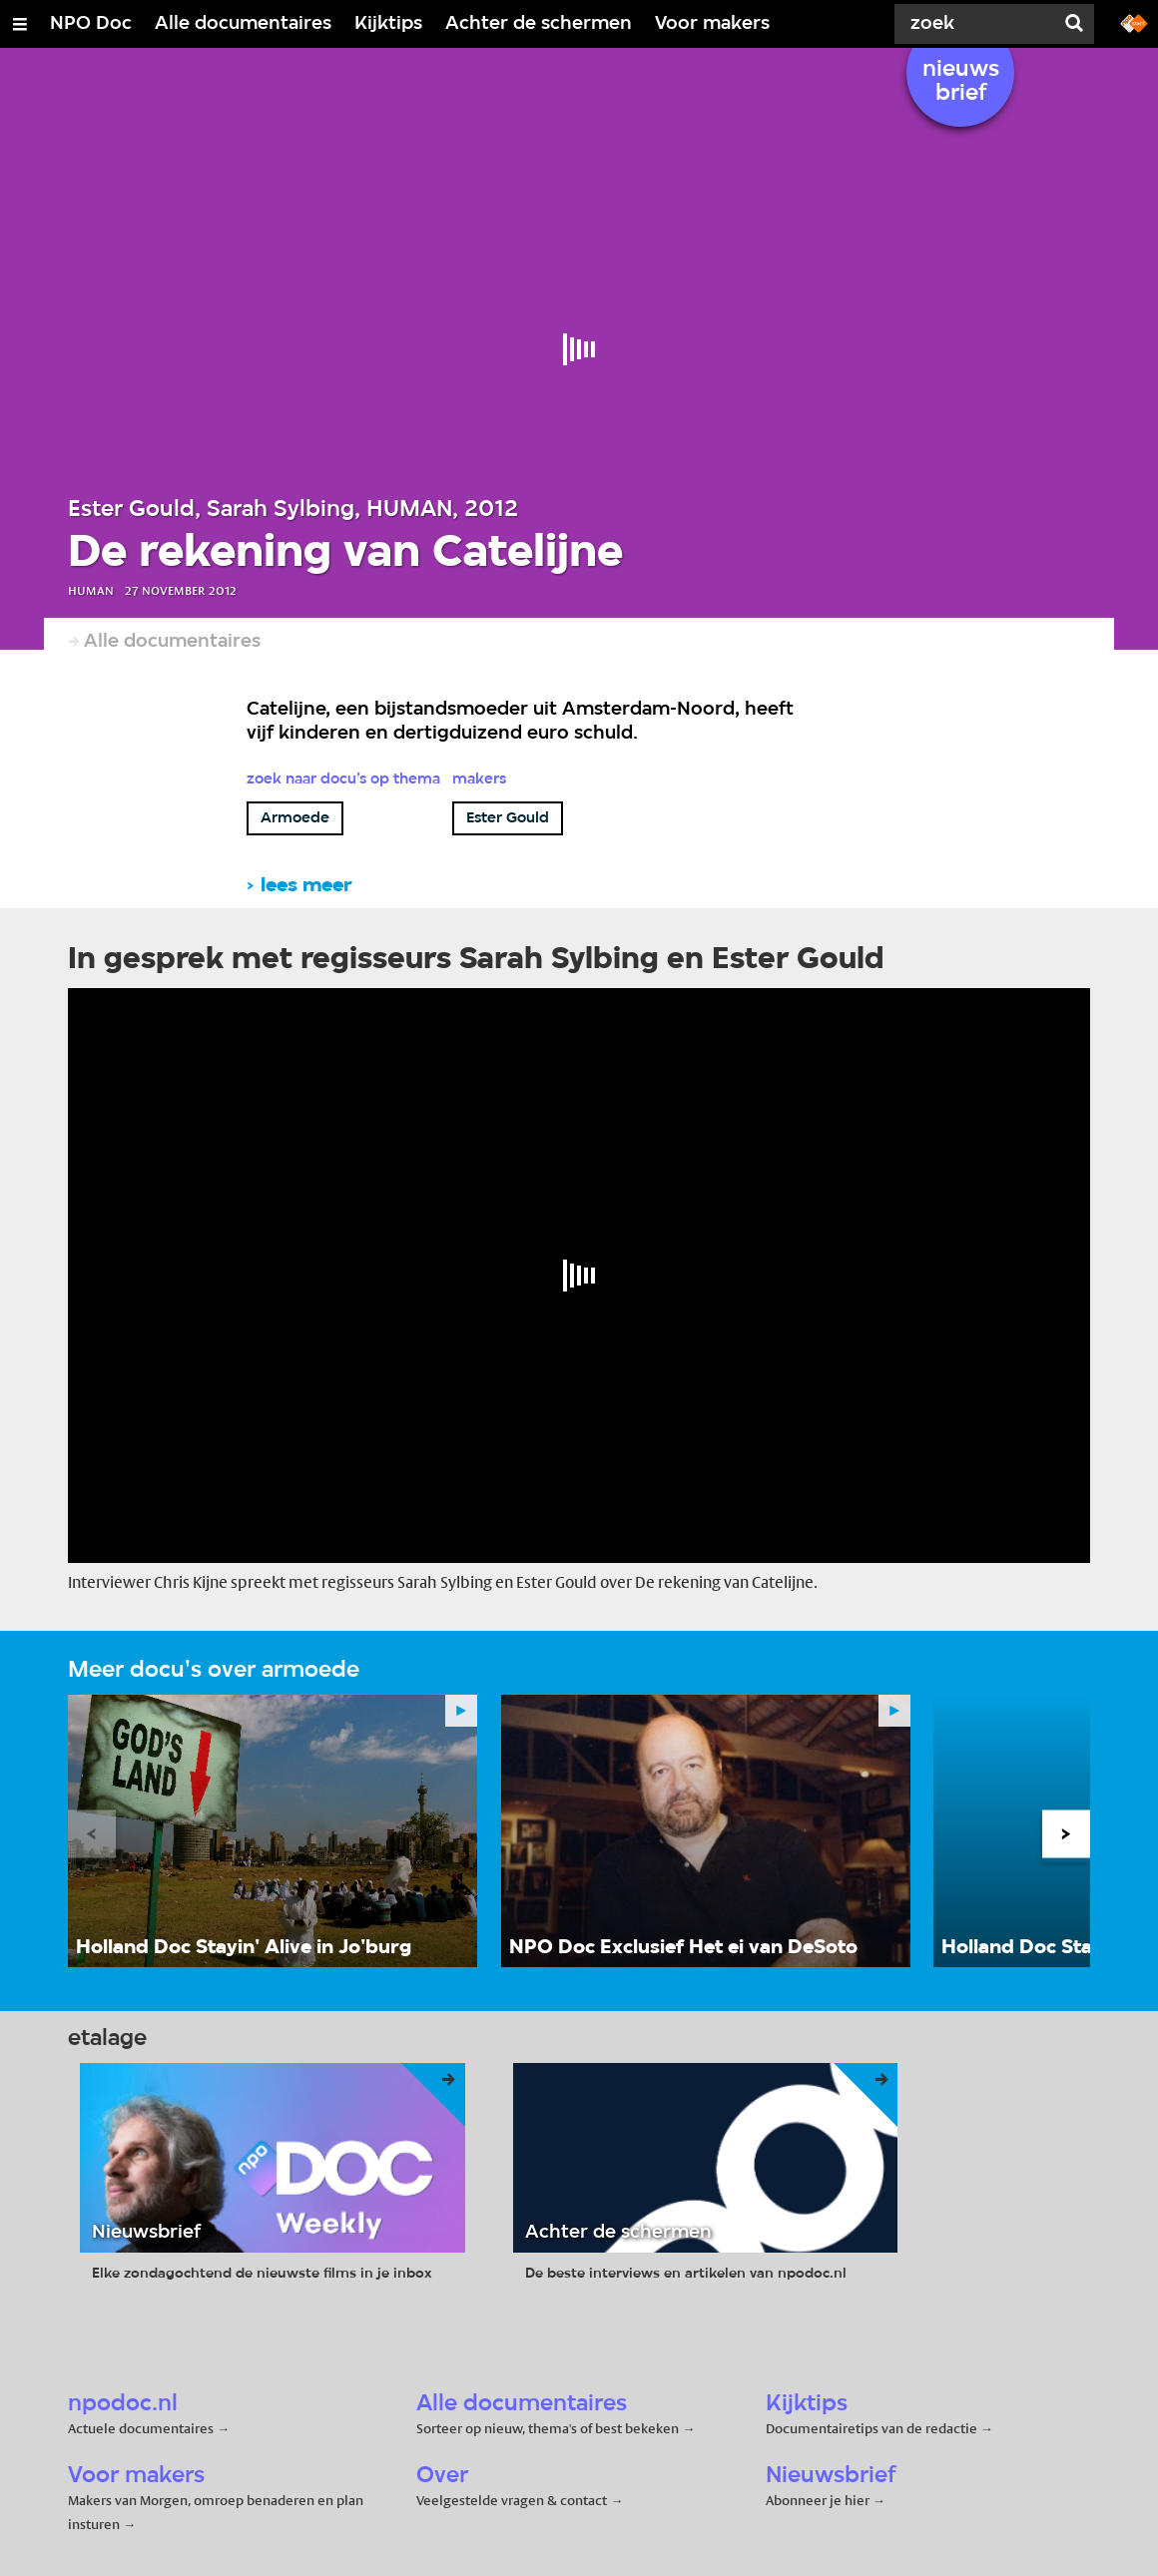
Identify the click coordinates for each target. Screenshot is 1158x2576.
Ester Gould (507, 818)
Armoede (295, 818)
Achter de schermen (538, 24)
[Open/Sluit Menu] (20, 24)
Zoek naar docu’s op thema (343, 779)
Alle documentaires (243, 24)
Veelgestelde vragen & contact (511, 2500)
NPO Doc (91, 24)
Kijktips (388, 24)
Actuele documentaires (141, 2428)
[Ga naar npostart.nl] (1134, 22)
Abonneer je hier (819, 2500)
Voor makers (712, 24)
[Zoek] (978, 24)
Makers (479, 779)
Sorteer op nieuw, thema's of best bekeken (547, 2428)
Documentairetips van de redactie (871, 2428)
